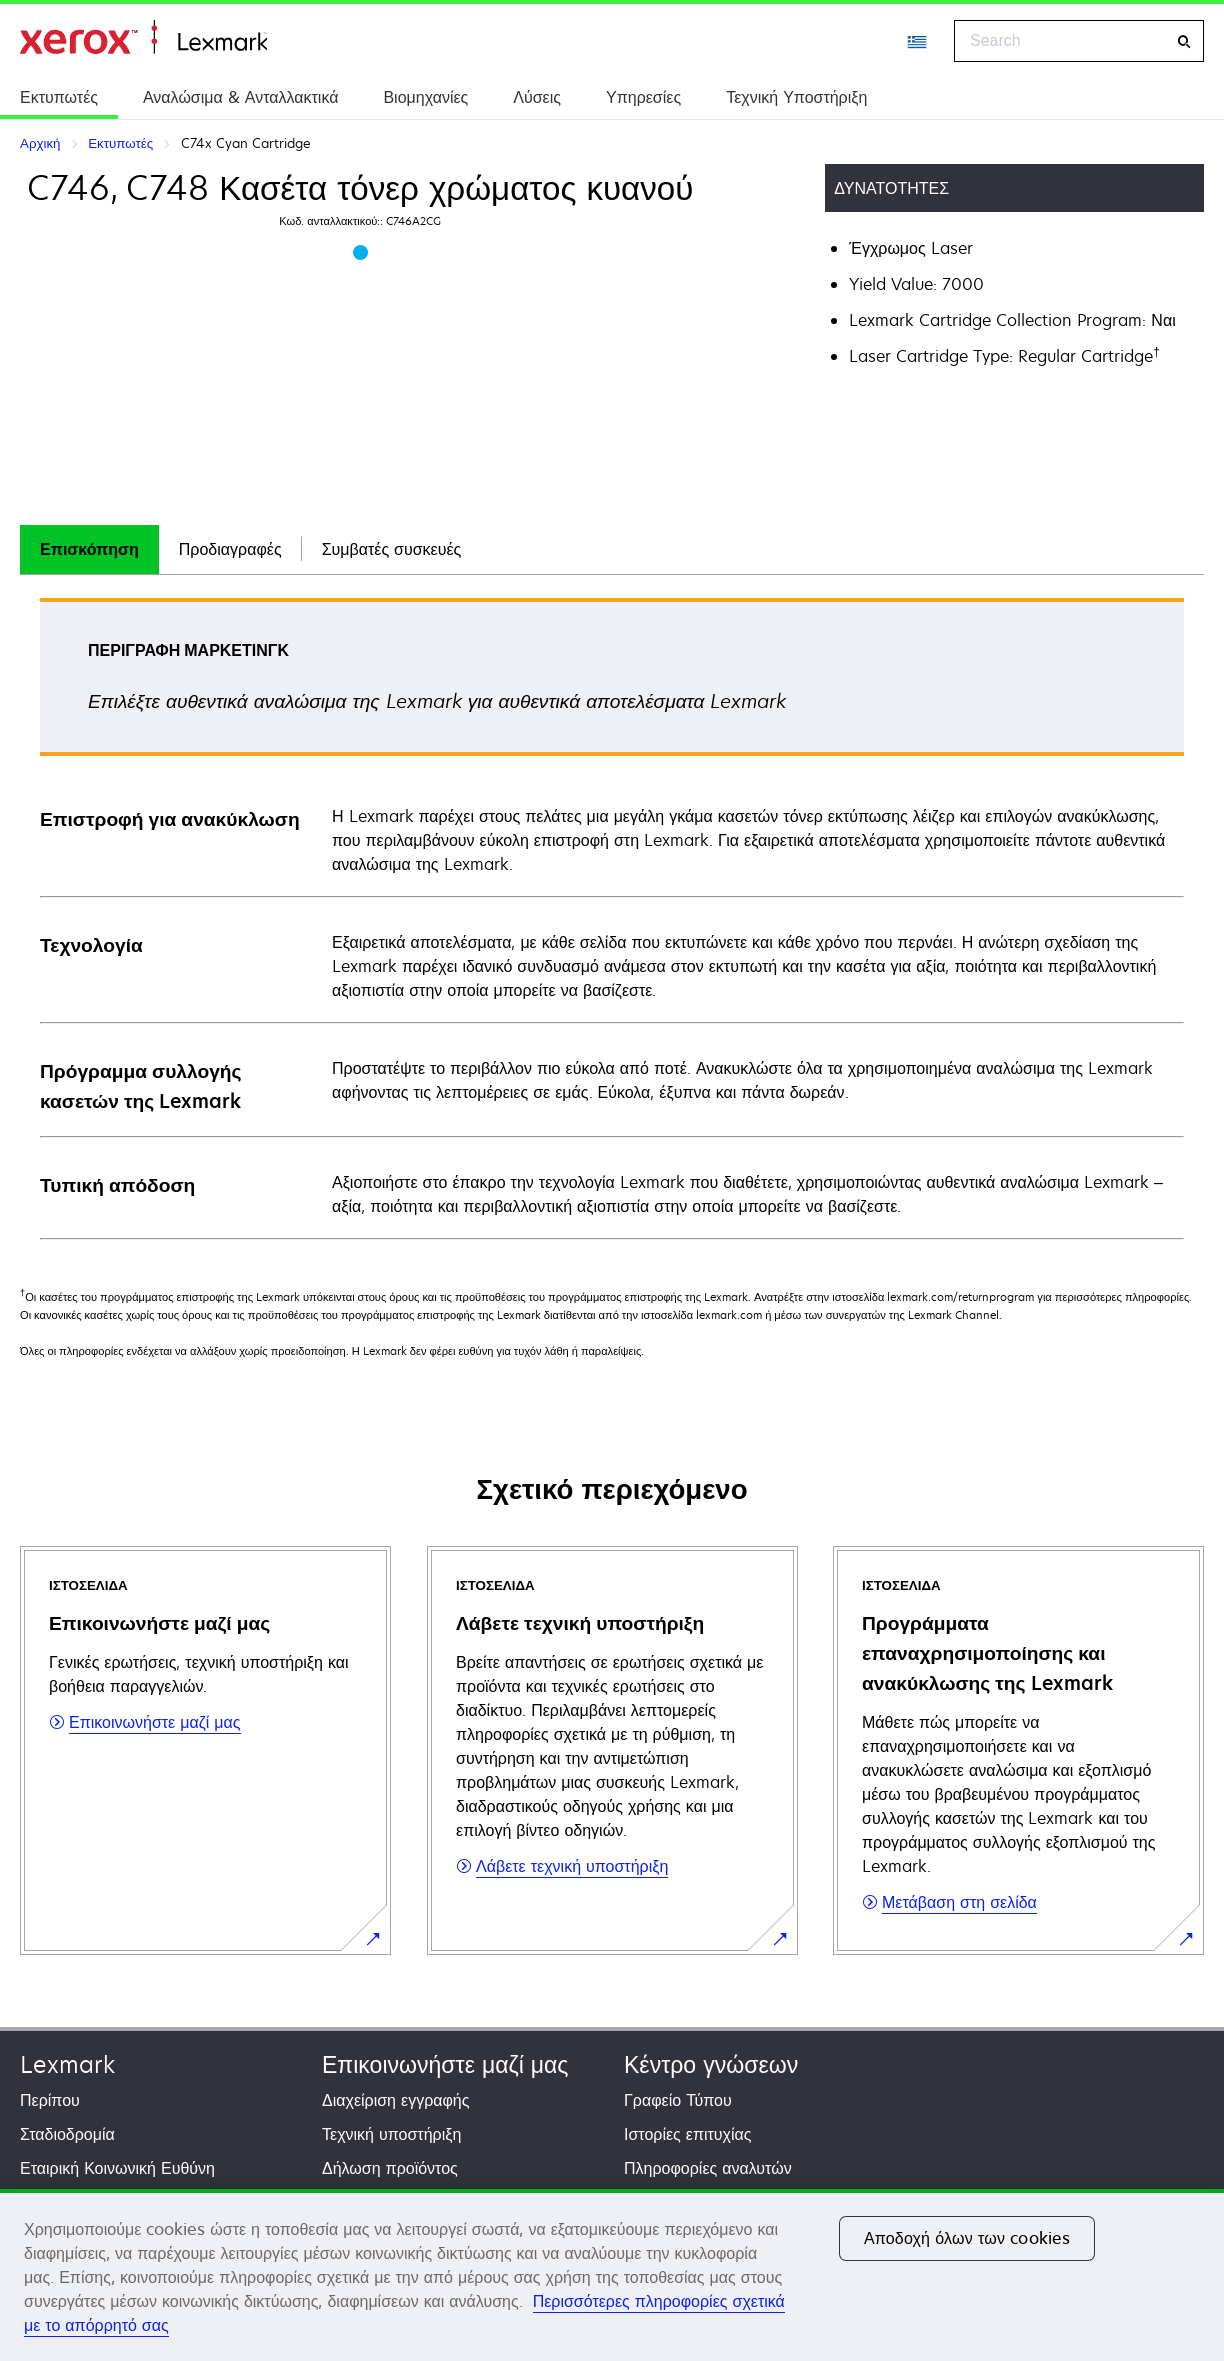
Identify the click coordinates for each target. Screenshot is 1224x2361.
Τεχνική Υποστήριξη (796, 97)
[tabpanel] (612, 917)
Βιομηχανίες (425, 97)
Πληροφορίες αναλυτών (708, 2168)
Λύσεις (537, 97)
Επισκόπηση (89, 549)
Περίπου (50, 2100)
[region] (612, 2275)
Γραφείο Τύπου (678, 2100)
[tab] (89, 549)
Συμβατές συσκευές (392, 549)
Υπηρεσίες (643, 97)
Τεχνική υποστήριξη (391, 2134)
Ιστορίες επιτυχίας (688, 2134)
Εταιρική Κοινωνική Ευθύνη (117, 2168)
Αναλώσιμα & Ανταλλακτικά (240, 97)
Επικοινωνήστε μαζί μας (445, 2064)
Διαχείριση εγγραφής (395, 2100)
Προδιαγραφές (230, 549)
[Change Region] (918, 41)
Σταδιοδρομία (67, 2134)
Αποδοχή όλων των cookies (967, 2238)
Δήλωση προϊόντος (390, 2168)
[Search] (1184, 41)
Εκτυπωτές (59, 97)
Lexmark (67, 2064)
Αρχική (143, 37)
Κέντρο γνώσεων (711, 2064)
